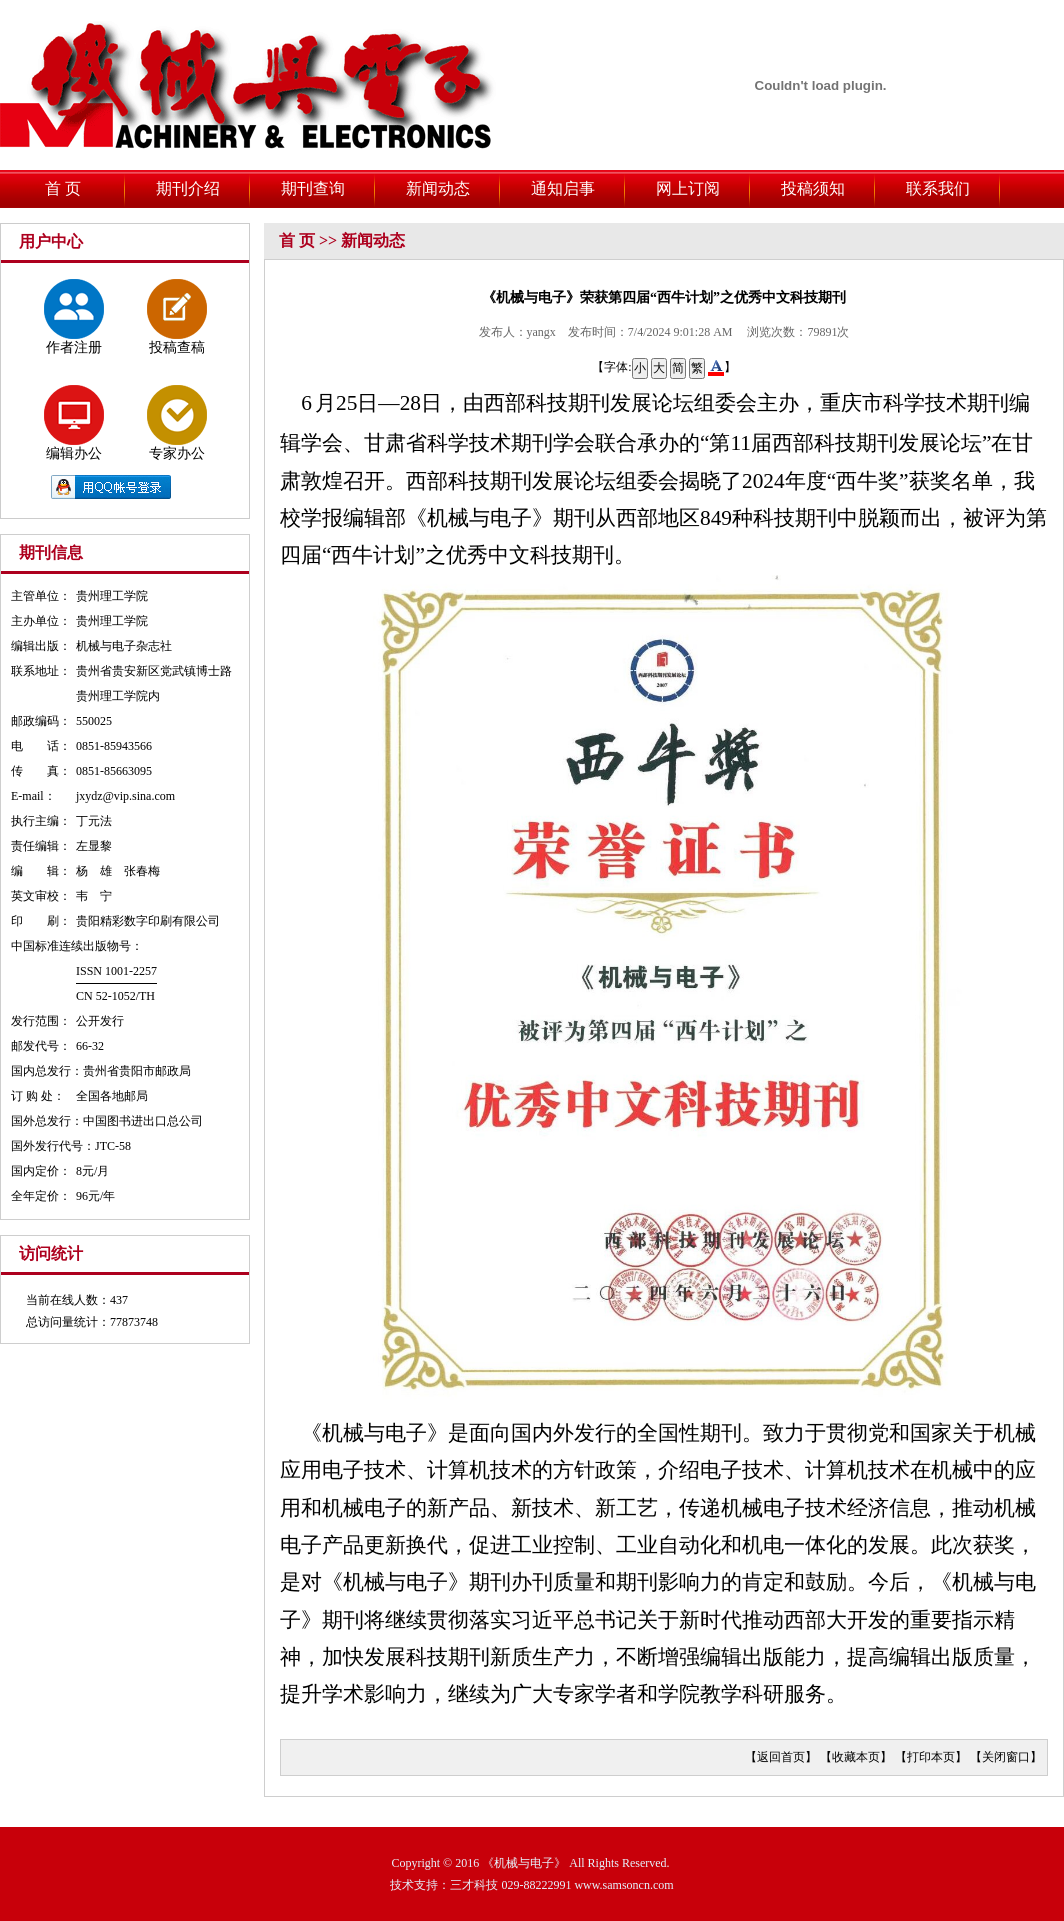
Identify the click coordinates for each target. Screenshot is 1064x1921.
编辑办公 (74, 423)
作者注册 (74, 317)
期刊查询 (313, 188)
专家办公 (177, 423)
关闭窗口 (1006, 1757)
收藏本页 (856, 1757)
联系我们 (938, 188)
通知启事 (563, 188)
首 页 (63, 188)
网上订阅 (688, 188)
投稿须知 (813, 188)
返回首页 (781, 1757)
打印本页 (931, 1757)
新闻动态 (438, 188)
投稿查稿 (177, 317)
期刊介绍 (188, 188)
